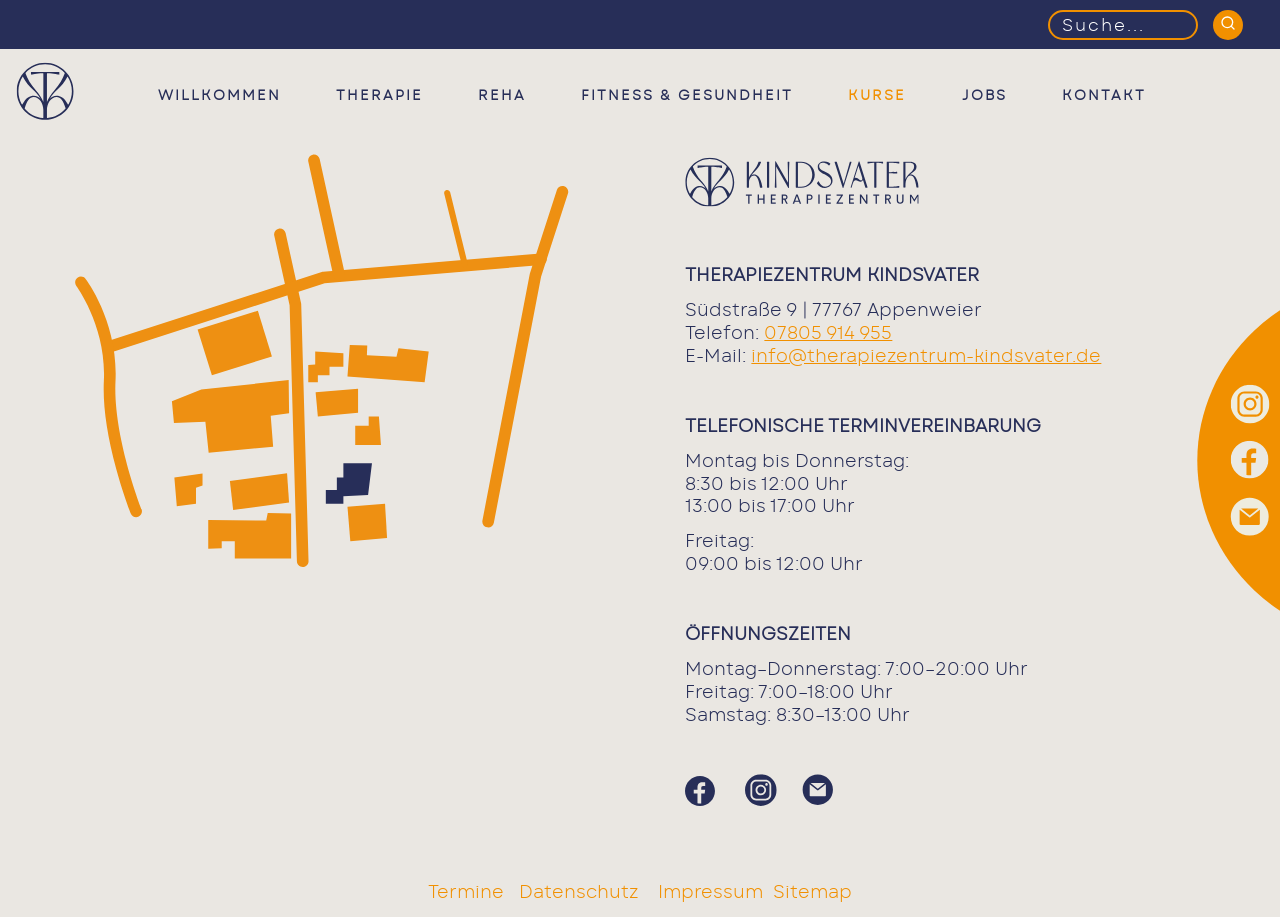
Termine (468, 893)
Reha (502, 96)
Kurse (877, 96)
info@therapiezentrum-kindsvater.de (926, 357)
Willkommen (219, 96)
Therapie (379, 96)
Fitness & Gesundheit (687, 96)
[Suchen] (1228, 25)
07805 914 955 (828, 334)
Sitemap (812, 893)
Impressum (710, 893)
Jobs (984, 96)
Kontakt (1104, 96)
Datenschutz (581, 893)
